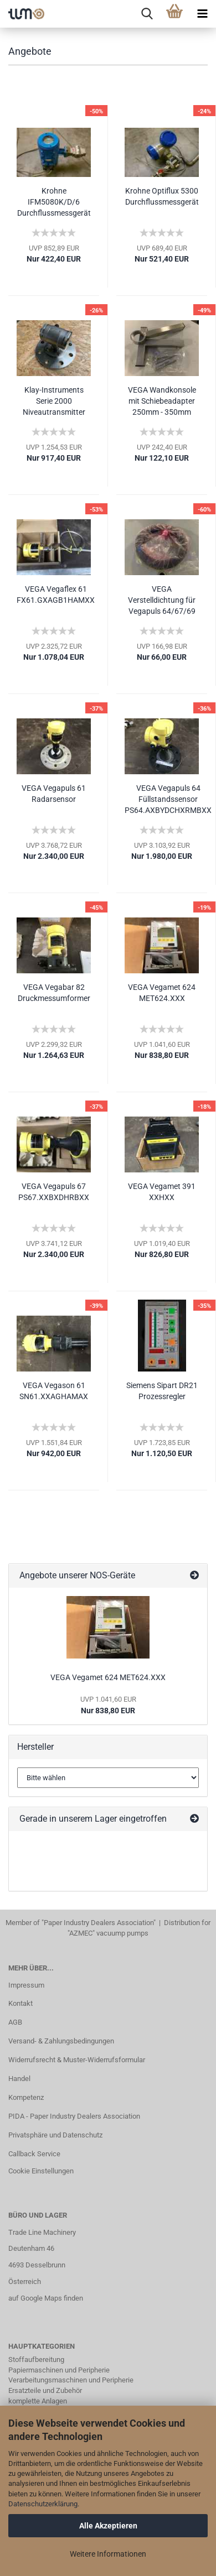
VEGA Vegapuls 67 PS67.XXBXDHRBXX (53, 1192)
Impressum (26, 1985)
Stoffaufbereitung (36, 2359)
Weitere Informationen (108, 2553)
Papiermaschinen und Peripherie (59, 2370)
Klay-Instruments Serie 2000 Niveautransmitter (54, 400)
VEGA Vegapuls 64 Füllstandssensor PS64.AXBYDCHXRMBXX (168, 799)
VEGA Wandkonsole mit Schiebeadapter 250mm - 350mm (162, 400)
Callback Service (34, 2154)
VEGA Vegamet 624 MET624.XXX (162, 993)
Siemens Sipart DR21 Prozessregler (162, 1391)
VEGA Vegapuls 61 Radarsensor (54, 794)
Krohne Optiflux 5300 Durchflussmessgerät (162, 196)
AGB (15, 2022)
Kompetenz (26, 2097)
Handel (19, 2078)
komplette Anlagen (37, 2401)
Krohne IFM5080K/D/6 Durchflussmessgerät (54, 201)
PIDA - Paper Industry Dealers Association (74, 2116)
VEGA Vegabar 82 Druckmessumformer (54, 993)
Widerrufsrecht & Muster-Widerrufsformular (76, 2060)
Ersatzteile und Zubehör (45, 2390)
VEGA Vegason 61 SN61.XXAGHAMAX (53, 1391)
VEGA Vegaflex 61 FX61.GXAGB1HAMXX (56, 594)
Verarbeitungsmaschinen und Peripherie (70, 2380)
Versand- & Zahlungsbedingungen (61, 2041)
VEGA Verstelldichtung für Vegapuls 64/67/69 (162, 600)
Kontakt (20, 2003)
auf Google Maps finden (45, 2298)
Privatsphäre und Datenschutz (55, 2135)
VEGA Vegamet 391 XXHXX (162, 1192)
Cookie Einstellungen (41, 2171)
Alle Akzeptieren (108, 2525)
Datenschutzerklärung (43, 2504)
